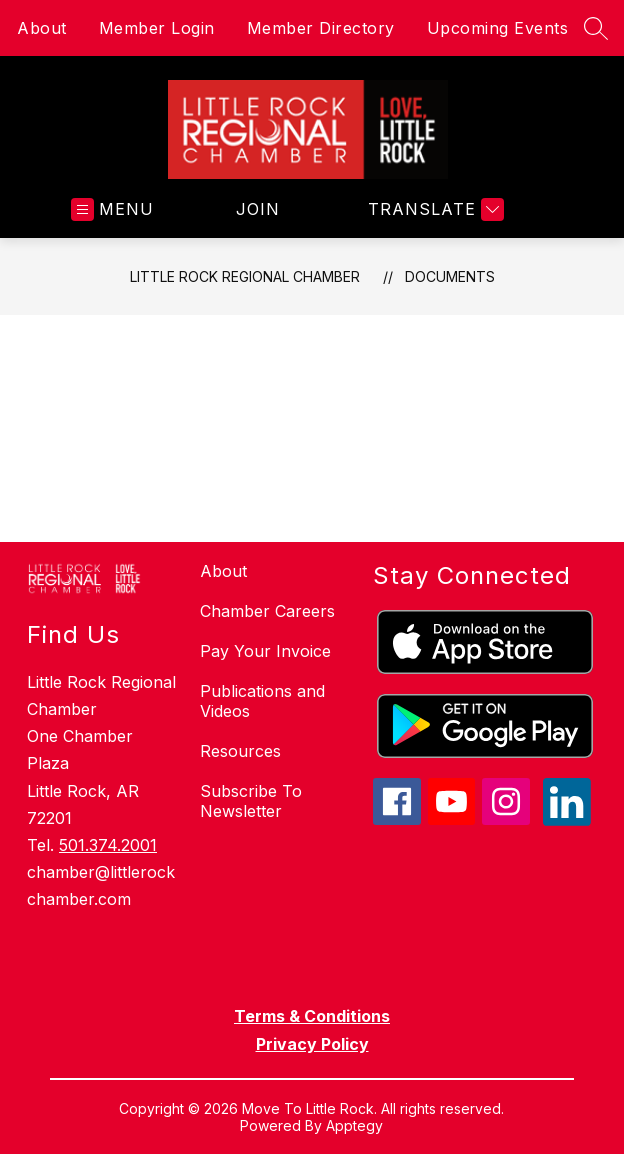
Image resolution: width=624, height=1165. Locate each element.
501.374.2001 (108, 845)
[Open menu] (112, 209)
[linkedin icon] (567, 820)
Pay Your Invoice (265, 651)
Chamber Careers (267, 611)
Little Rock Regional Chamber (245, 276)
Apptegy (354, 1125)
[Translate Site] (433, 209)
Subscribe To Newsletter (251, 801)
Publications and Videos (262, 701)
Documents (450, 276)
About (42, 28)
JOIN (258, 209)
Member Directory (321, 28)
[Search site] (596, 28)
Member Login (157, 28)
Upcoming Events (498, 28)
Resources (240, 751)
